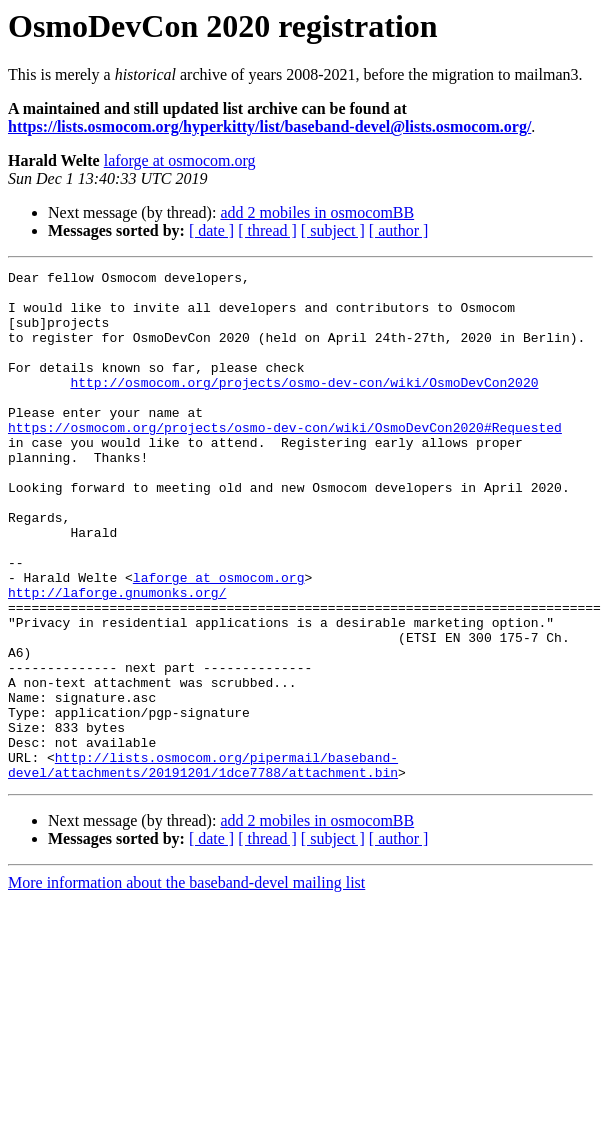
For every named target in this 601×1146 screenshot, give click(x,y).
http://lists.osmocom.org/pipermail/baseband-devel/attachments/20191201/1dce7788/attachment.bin (203, 865)
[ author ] (399, 230)
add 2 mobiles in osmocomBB (317, 212)
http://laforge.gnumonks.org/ (117, 658)
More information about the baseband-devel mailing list (186, 984)
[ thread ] (267, 230)
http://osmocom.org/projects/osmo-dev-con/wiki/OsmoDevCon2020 (304, 406)
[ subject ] (333, 230)
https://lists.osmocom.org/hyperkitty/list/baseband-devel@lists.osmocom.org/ (269, 126)
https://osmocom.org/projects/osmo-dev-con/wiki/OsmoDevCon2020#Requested (285, 460)
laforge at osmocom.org (180, 160)
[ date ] (211, 230)
